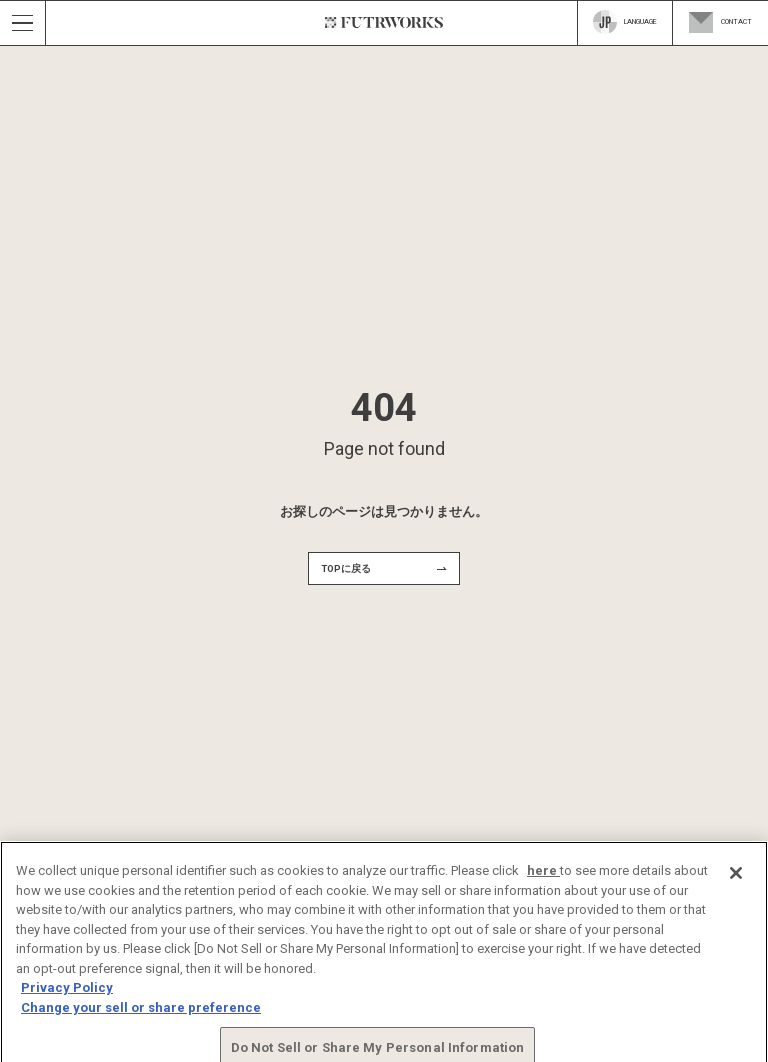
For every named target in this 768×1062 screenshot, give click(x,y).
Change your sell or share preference (141, 1016)
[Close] (736, 883)
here (543, 880)
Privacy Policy (67, 997)
